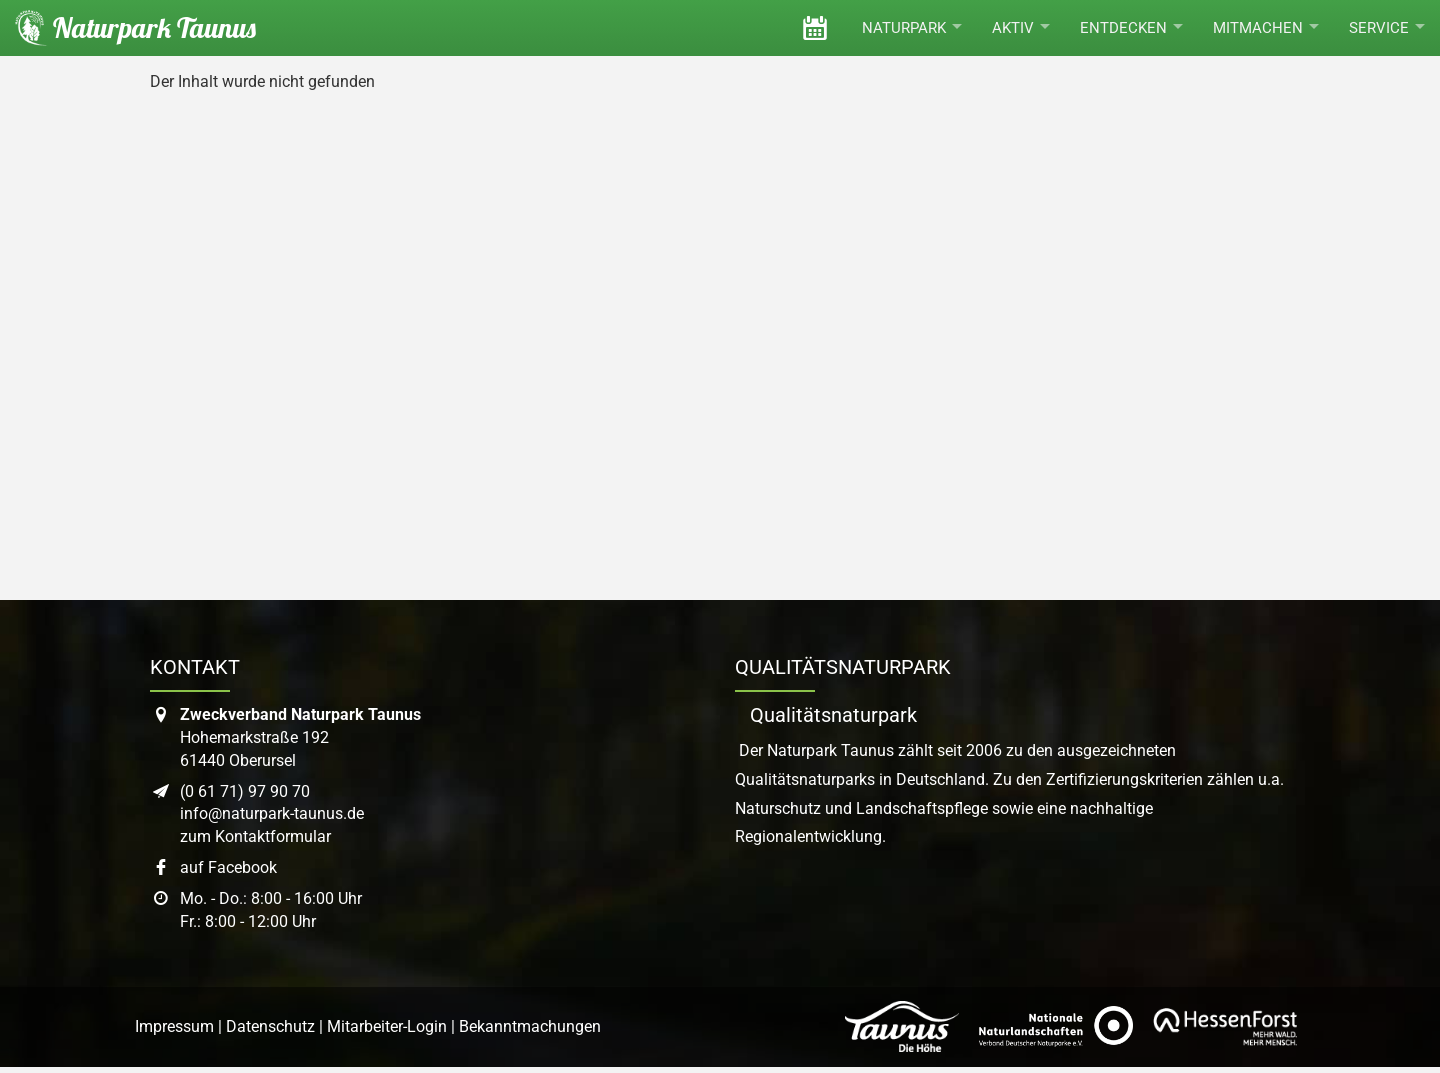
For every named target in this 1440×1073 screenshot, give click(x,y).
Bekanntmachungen (530, 1026)
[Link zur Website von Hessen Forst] (1225, 1027)
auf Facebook (228, 867)
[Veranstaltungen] (815, 28)
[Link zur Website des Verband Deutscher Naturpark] (1056, 1027)
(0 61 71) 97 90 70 (245, 791)
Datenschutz (270, 1026)
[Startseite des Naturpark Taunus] (128, 28)
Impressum (174, 1026)
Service (1387, 28)
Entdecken (1131, 28)
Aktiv (1021, 28)
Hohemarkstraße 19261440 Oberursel (300, 737)
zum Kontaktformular (255, 836)
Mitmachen (1266, 28)
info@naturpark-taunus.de (272, 813)
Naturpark (912, 28)
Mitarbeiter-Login (387, 1026)
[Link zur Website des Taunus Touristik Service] (902, 1027)
